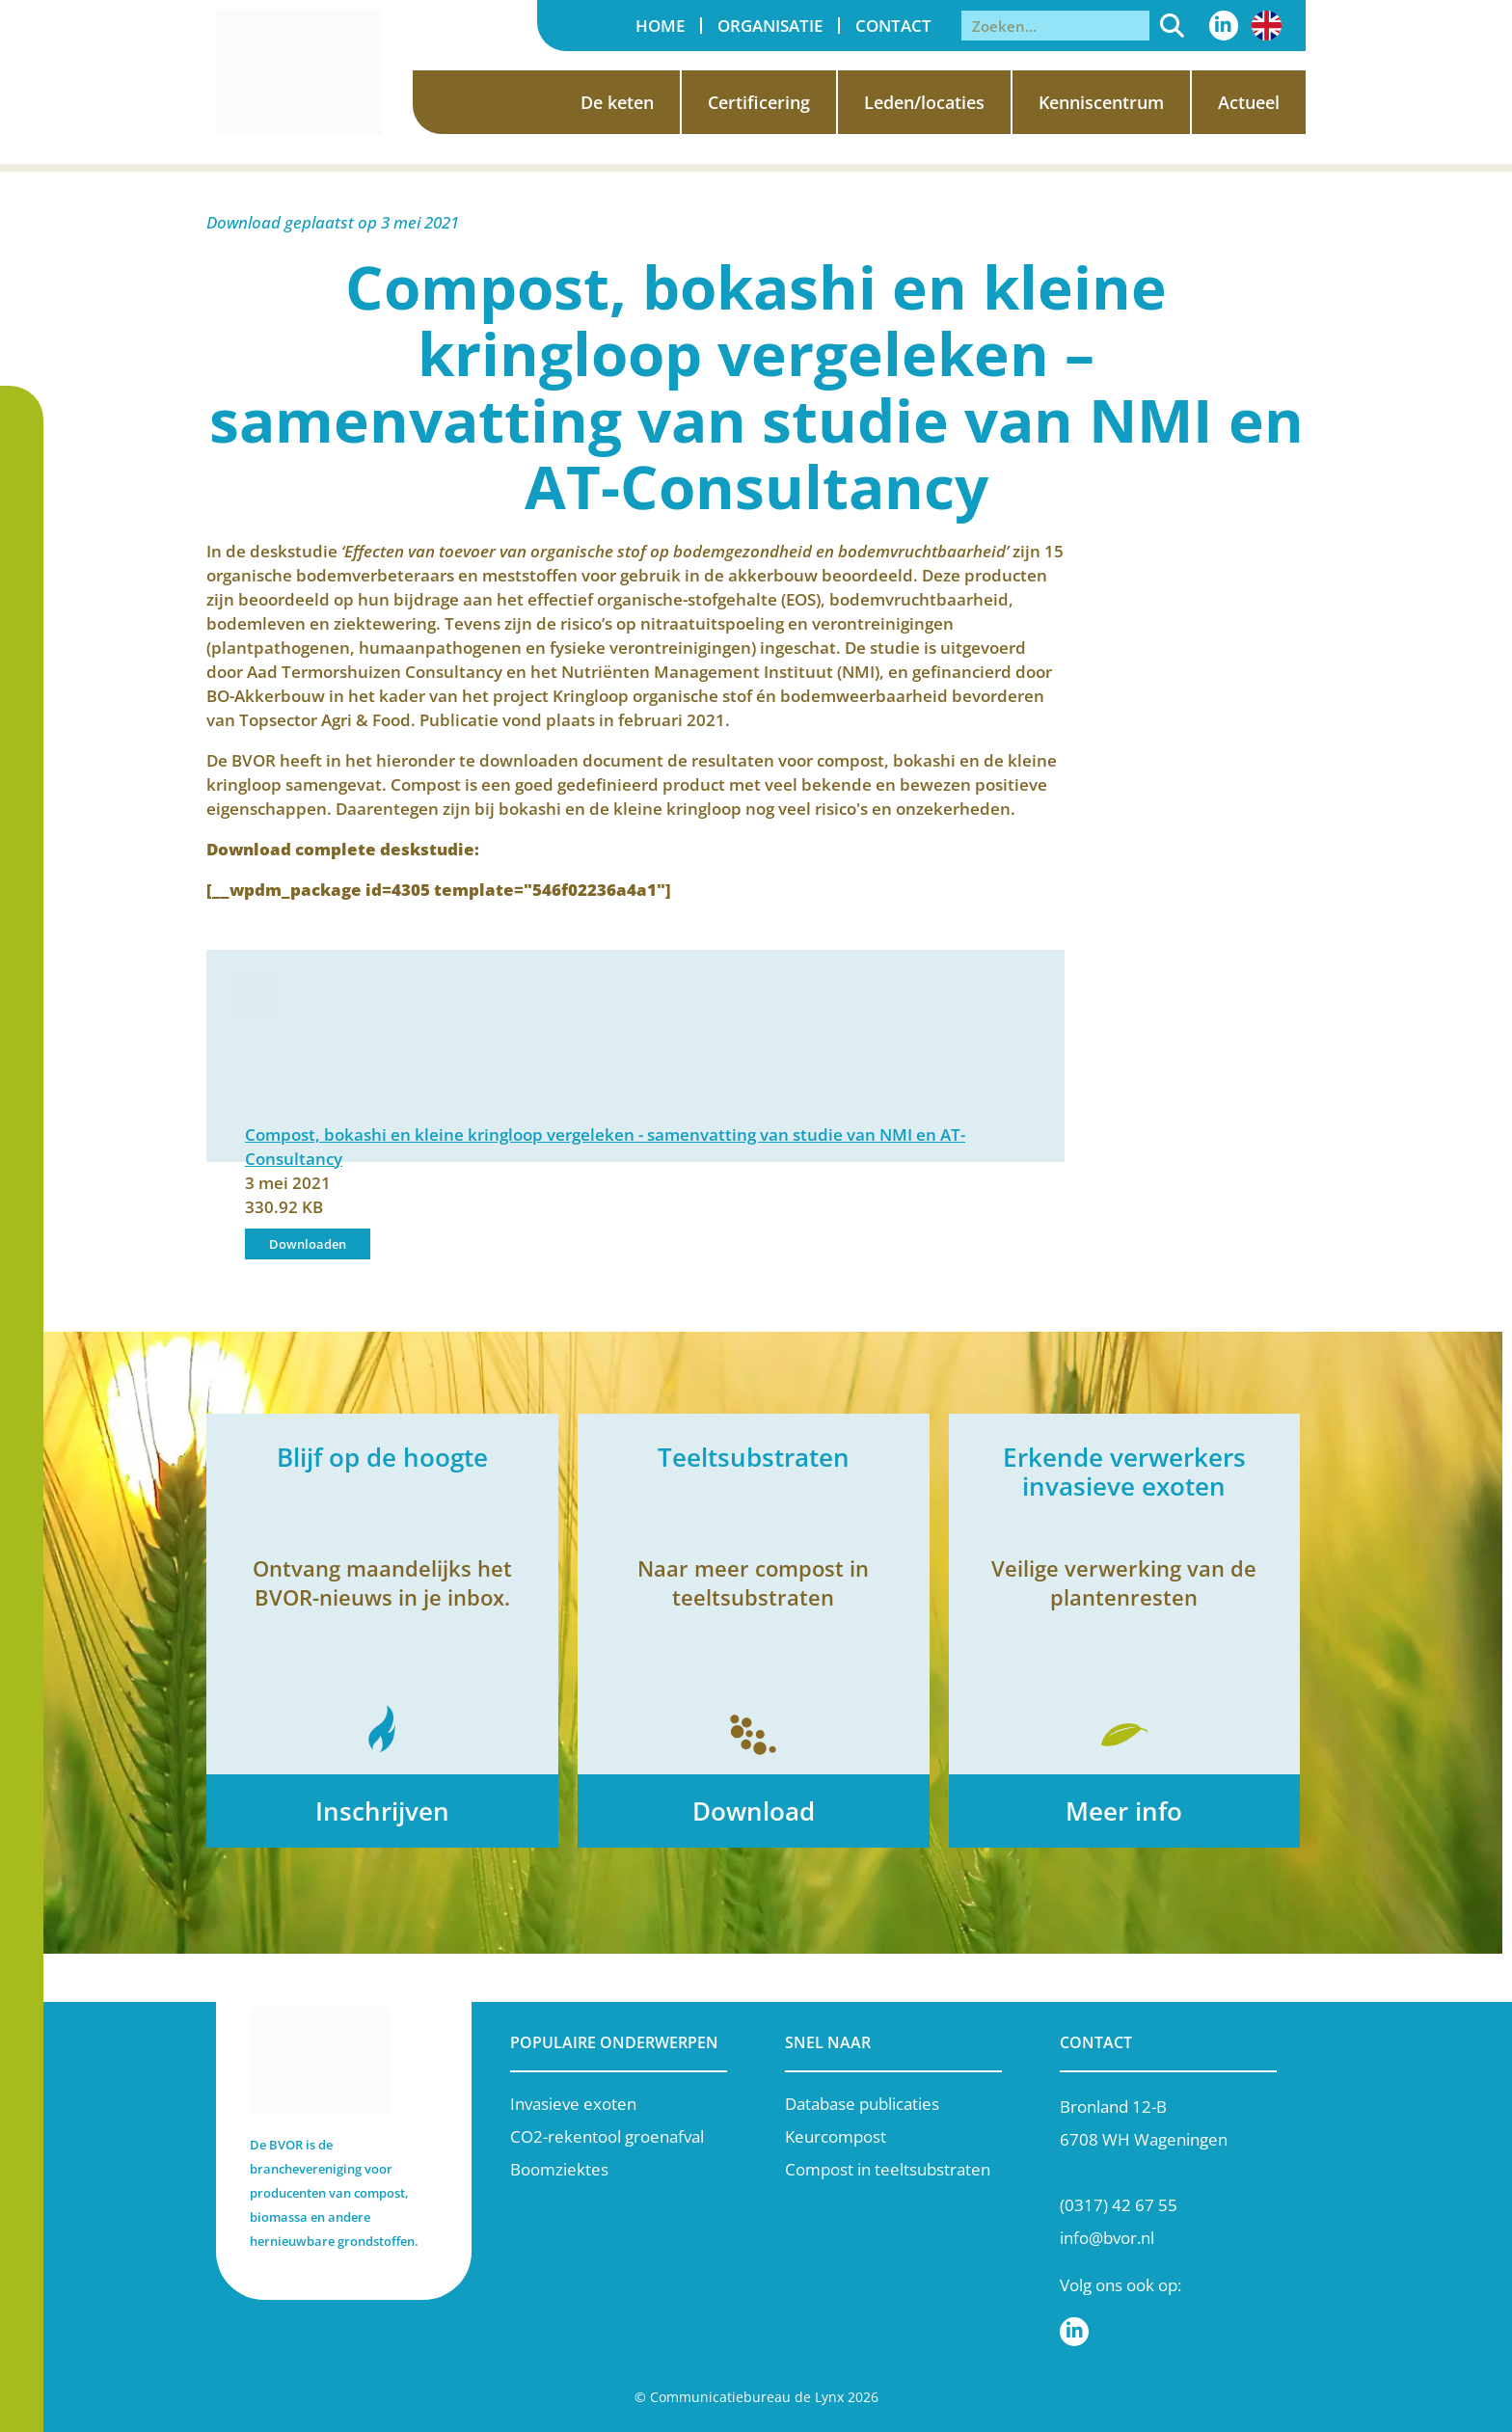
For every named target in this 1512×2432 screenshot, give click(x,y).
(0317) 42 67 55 (1118, 2205)
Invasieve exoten (573, 2104)
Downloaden (307, 1244)
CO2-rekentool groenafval (607, 2136)
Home (660, 25)
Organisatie (770, 25)
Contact (893, 25)
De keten (617, 102)
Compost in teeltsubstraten (887, 2169)
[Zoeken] (1172, 26)
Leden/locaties (924, 102)
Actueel (1249, 102)
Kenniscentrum (1101, 102)
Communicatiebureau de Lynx (747, 2397)
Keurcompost (835, 2136)
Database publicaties (862, 2104)
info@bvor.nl (1107, 2238)
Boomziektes (559, 2169)
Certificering (759, 102)
